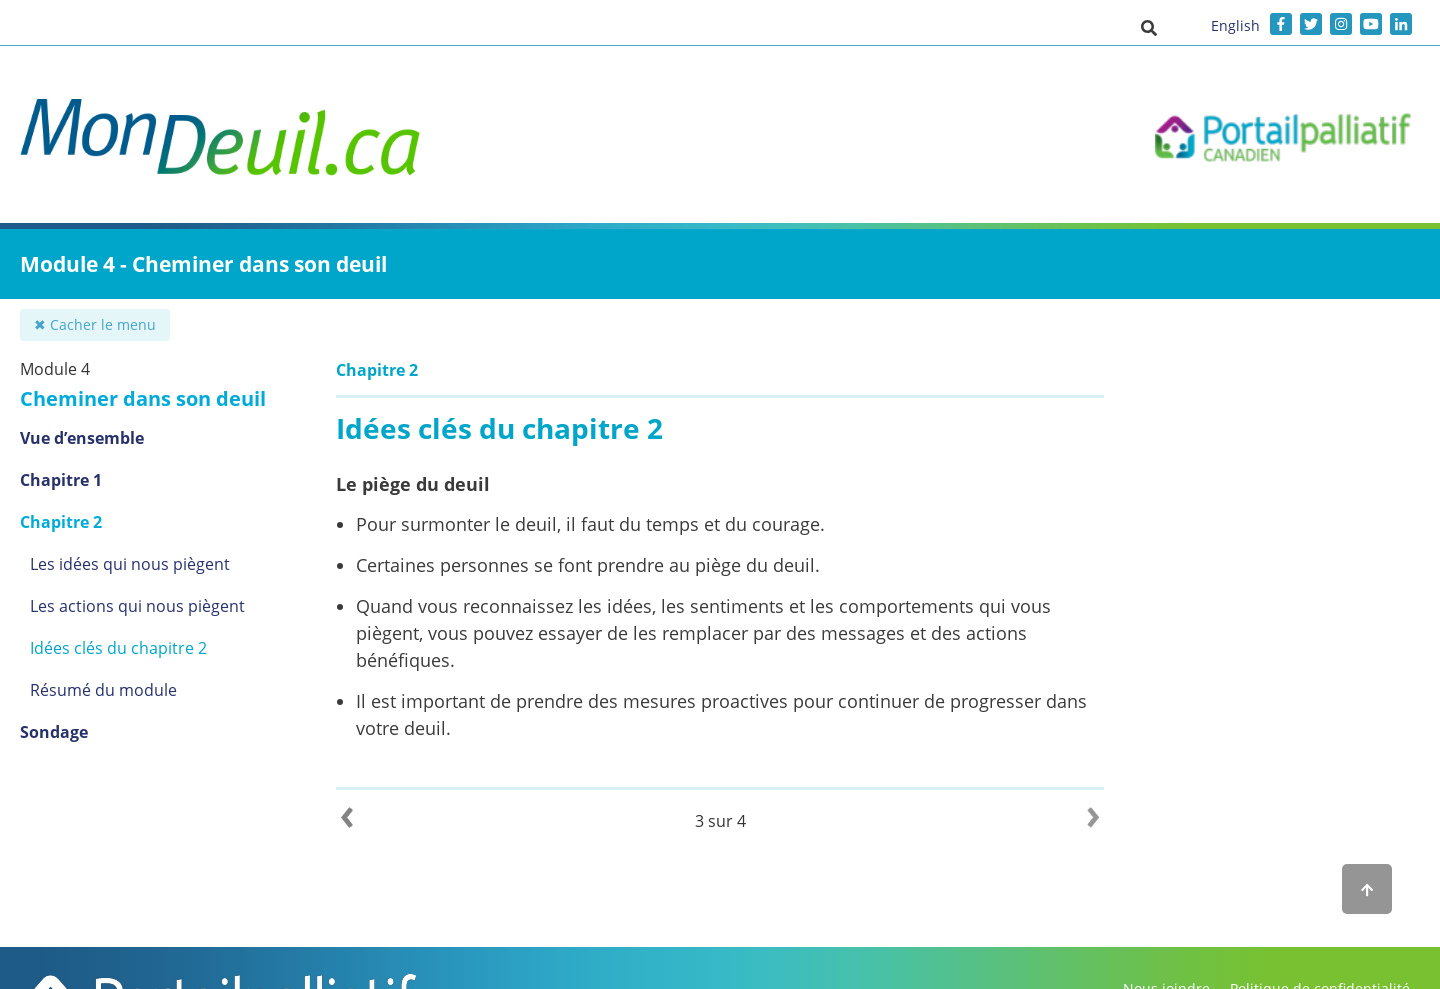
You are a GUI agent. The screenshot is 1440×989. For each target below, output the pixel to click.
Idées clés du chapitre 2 (118, 648)
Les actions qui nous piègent (137, 606)
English (1235, 25)
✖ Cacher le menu (95, 324)
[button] (1149, 27)
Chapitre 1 (61, 480)
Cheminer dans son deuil (143, 398)
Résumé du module (103, 690)
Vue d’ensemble (82, 438)
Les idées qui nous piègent (130, 564)
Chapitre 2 (61, 522)
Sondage (54, 732)
